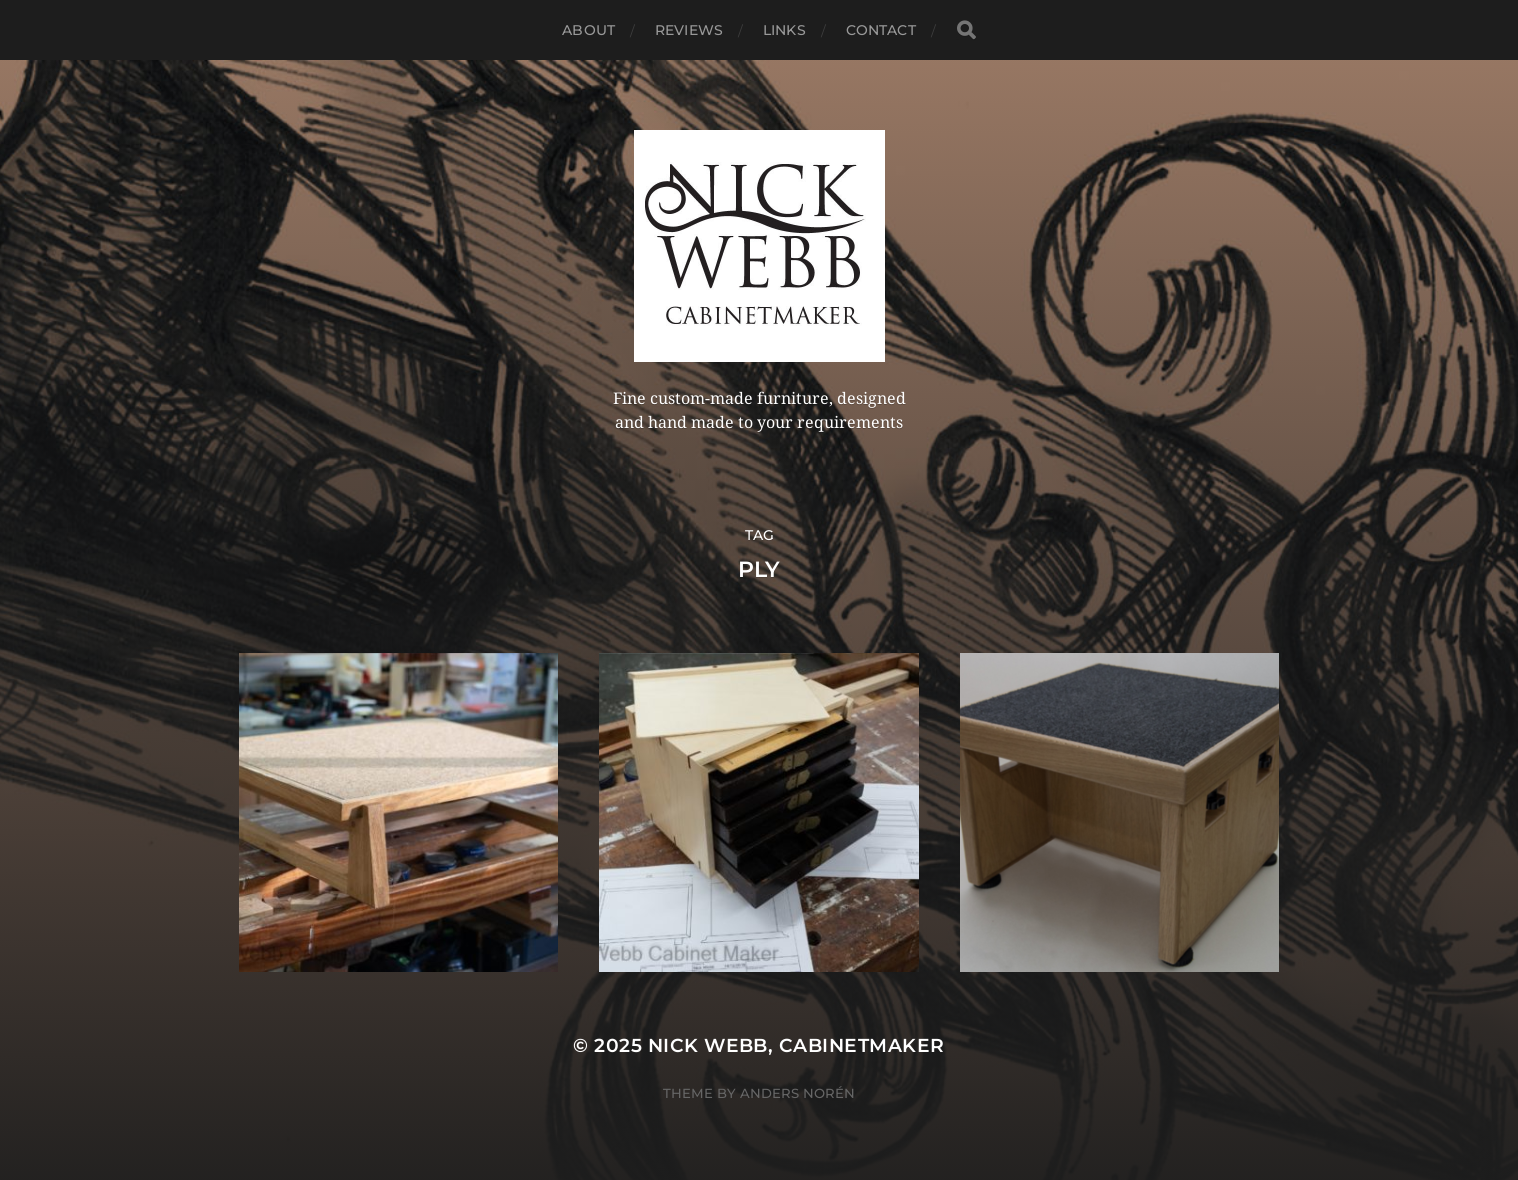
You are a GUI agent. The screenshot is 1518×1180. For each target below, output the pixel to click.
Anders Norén (797, 1093)
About (588, 30)
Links (784, 30)
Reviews (689, 30)
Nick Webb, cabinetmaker (796, 1045)
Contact (881, 30)
